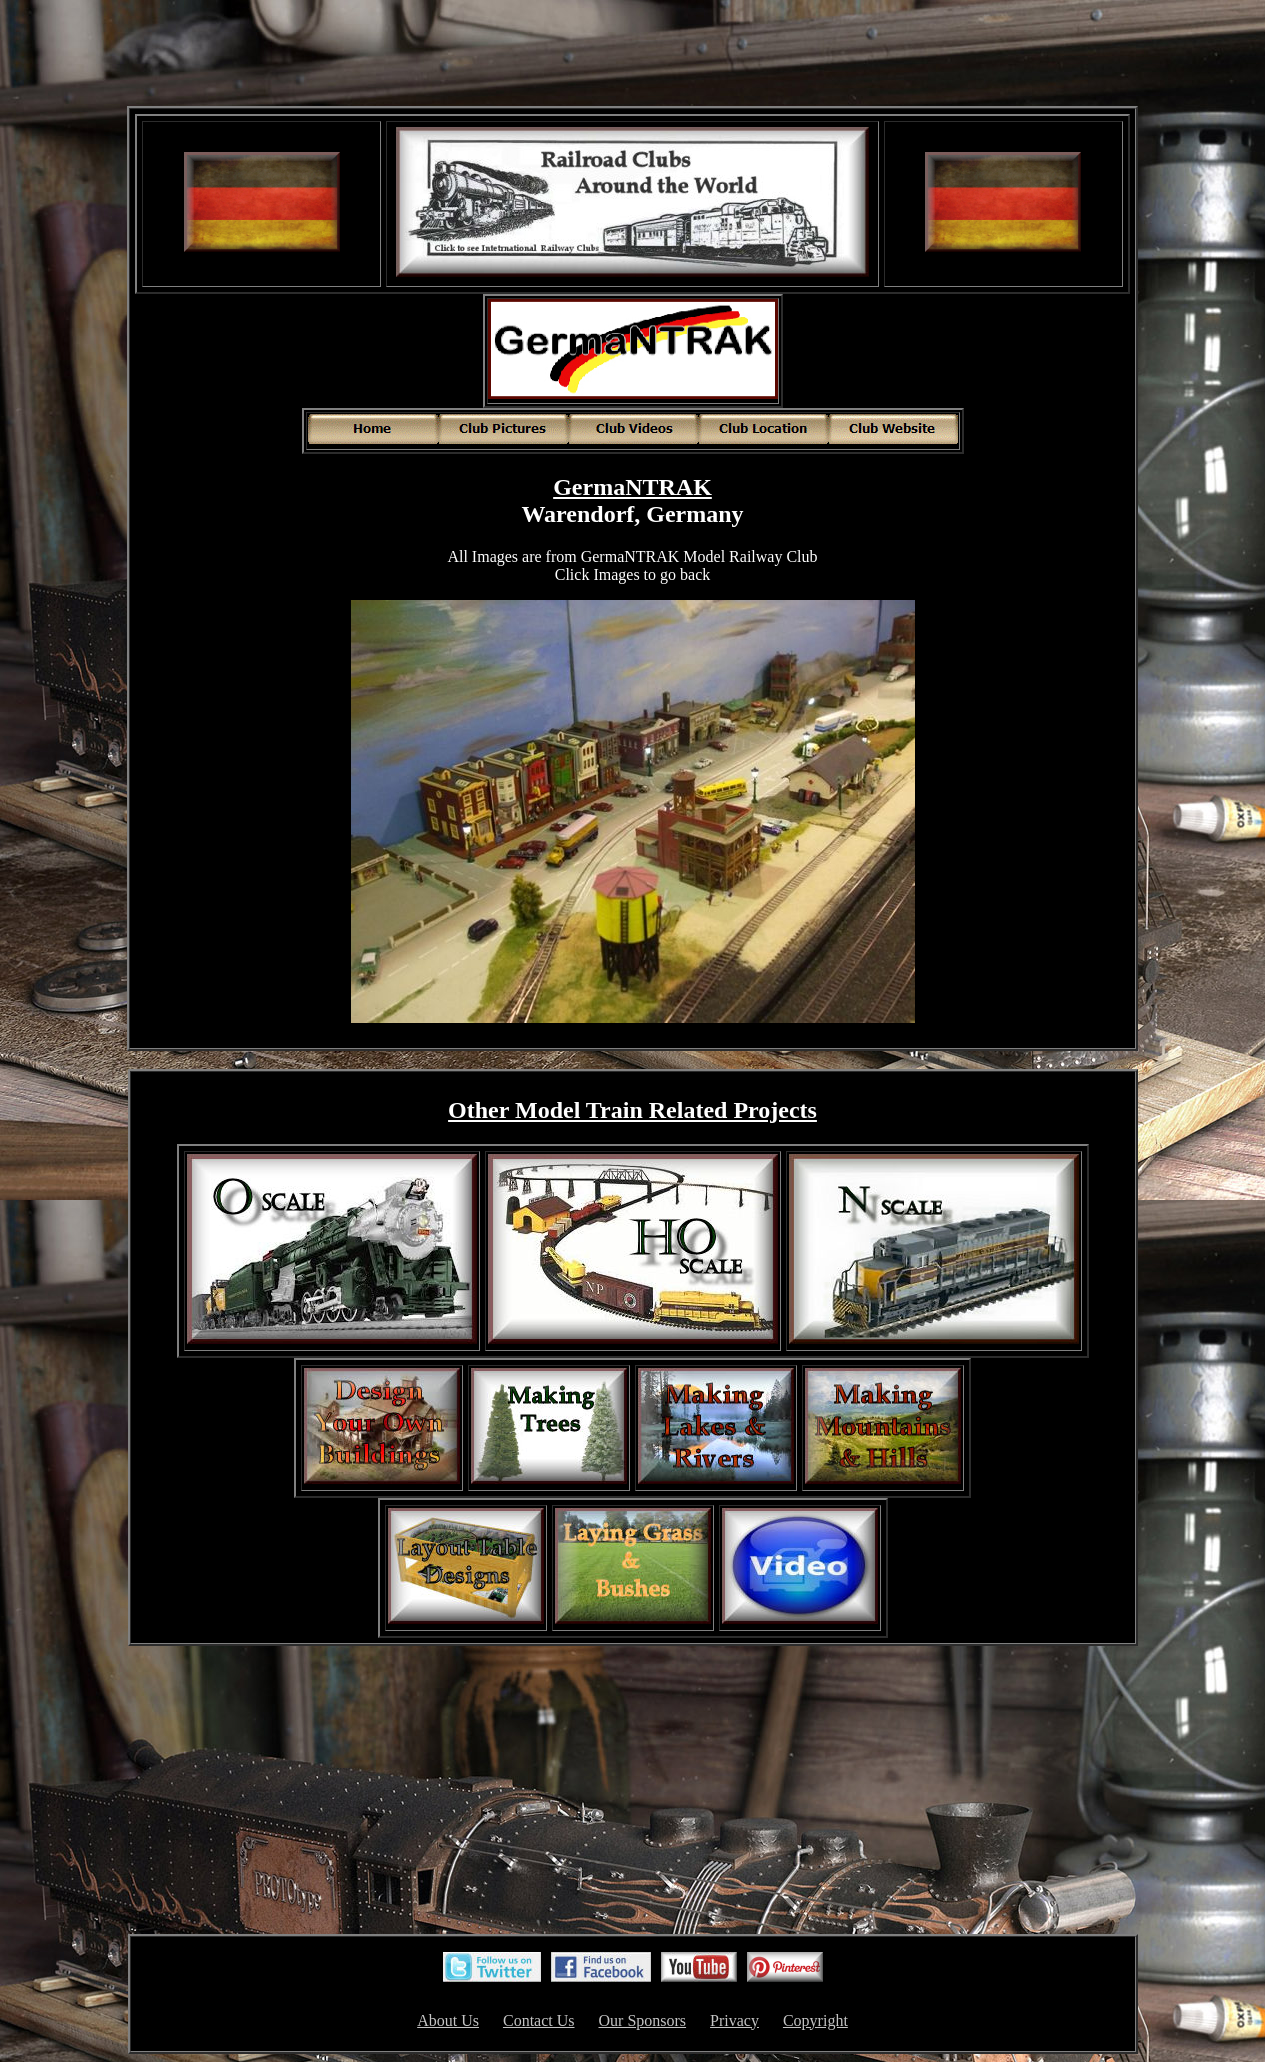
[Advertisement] (633, 55)
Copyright (815, 2020)
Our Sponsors (643, 2020)
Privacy (734, 2020)
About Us (448, 2020)
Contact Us (539, 2020)
